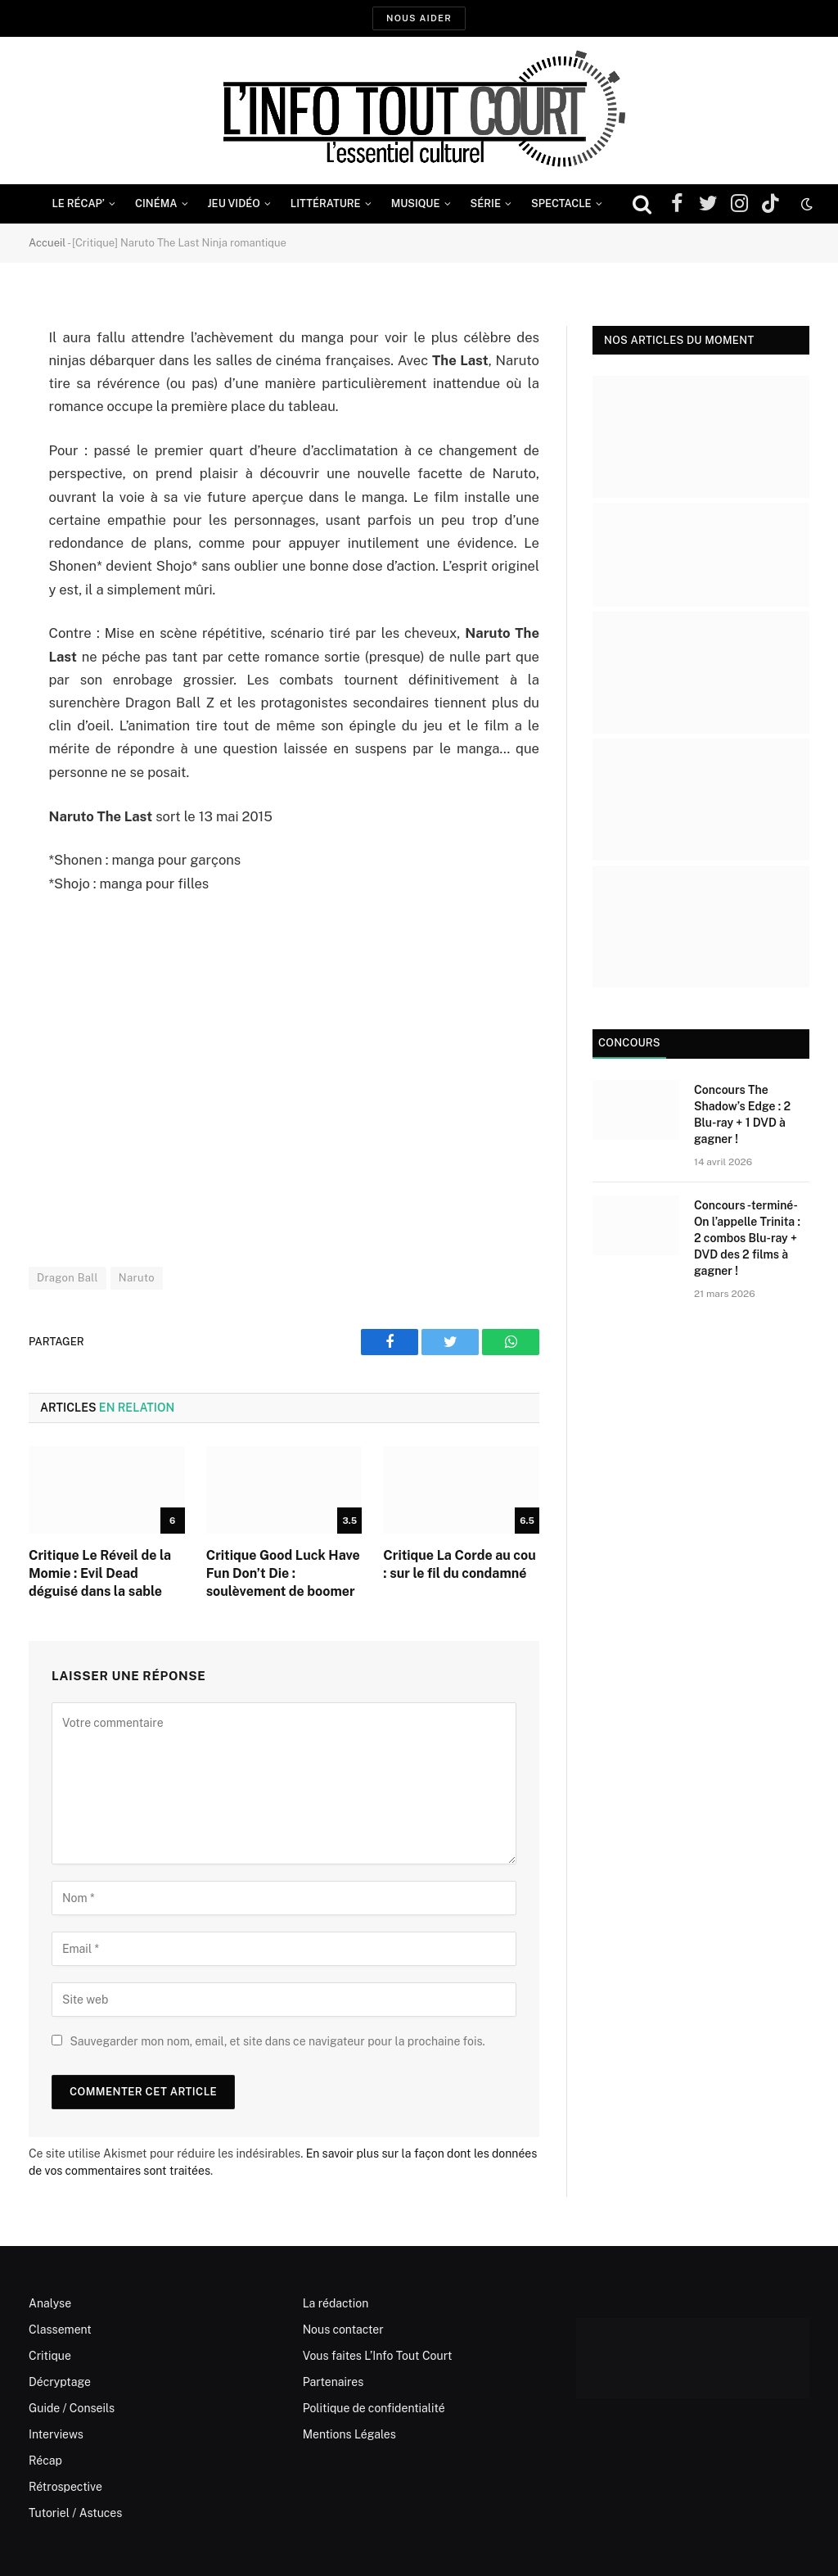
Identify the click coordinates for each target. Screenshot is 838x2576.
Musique (415, 203)
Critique (50, 2355)
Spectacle (561, 203)
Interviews (56, 2434)
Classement (60, 2329)
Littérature (326, 203)
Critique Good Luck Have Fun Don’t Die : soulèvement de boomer (283, 1573)
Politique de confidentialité (374, 2408)
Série (486, 203)
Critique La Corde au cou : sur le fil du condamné (459, 1564)
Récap (45, 2460)
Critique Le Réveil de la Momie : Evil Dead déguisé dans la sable (100, 1573)
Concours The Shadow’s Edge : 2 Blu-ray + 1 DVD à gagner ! (742, 1114)
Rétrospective (65, 2486)
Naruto (137, 1278)
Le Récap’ (78, 203)
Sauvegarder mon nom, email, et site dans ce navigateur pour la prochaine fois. (277, 2041)
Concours (629, 1043)
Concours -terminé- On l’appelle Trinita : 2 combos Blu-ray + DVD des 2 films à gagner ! (747, 1238)
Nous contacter (343, 2329)
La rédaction (336, 2303)
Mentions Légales (349, 2434)
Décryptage (60, 2381)
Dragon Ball (67, 1278)
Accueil (47, 243)
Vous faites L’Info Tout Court (378, 2355)
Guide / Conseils (72, 2408)
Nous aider (419, 18)
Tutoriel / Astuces (75, 2513)
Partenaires (333, 2381)
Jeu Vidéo (234, 203)
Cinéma (156, 203)
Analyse (50, 2303)
